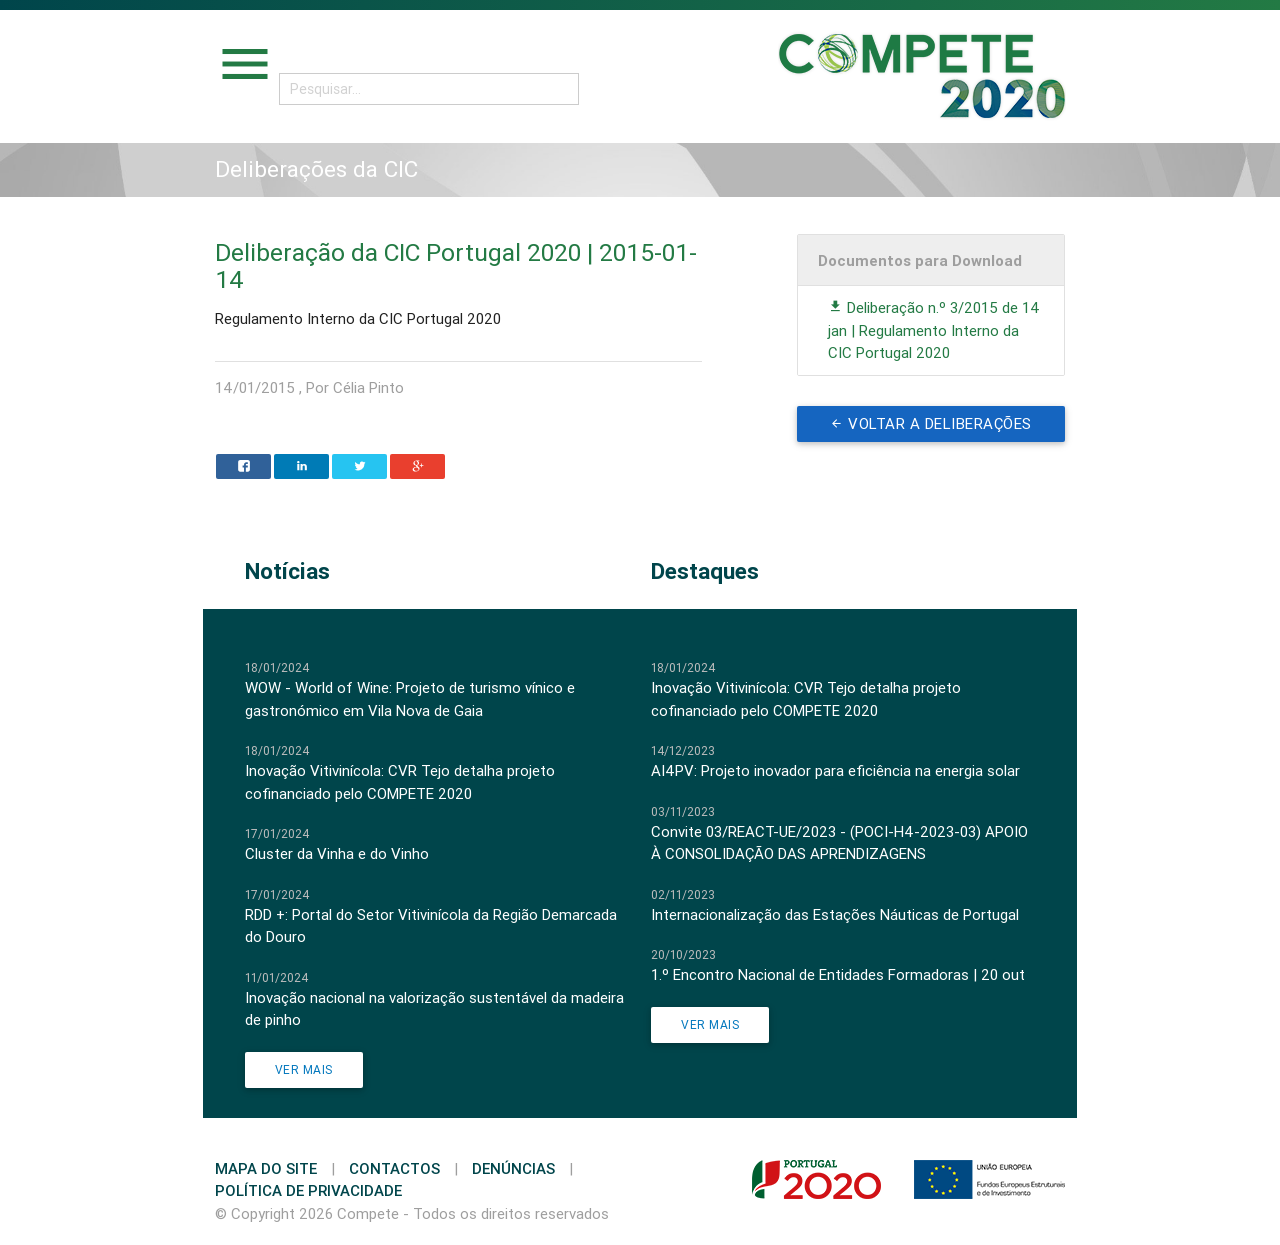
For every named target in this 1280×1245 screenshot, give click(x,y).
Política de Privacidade (308, 1190)
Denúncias (513, 1168)
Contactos (394, 1168)
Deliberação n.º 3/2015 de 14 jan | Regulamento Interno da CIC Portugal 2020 (934, 330)
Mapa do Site (266, 1168)
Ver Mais (304, 1069)
